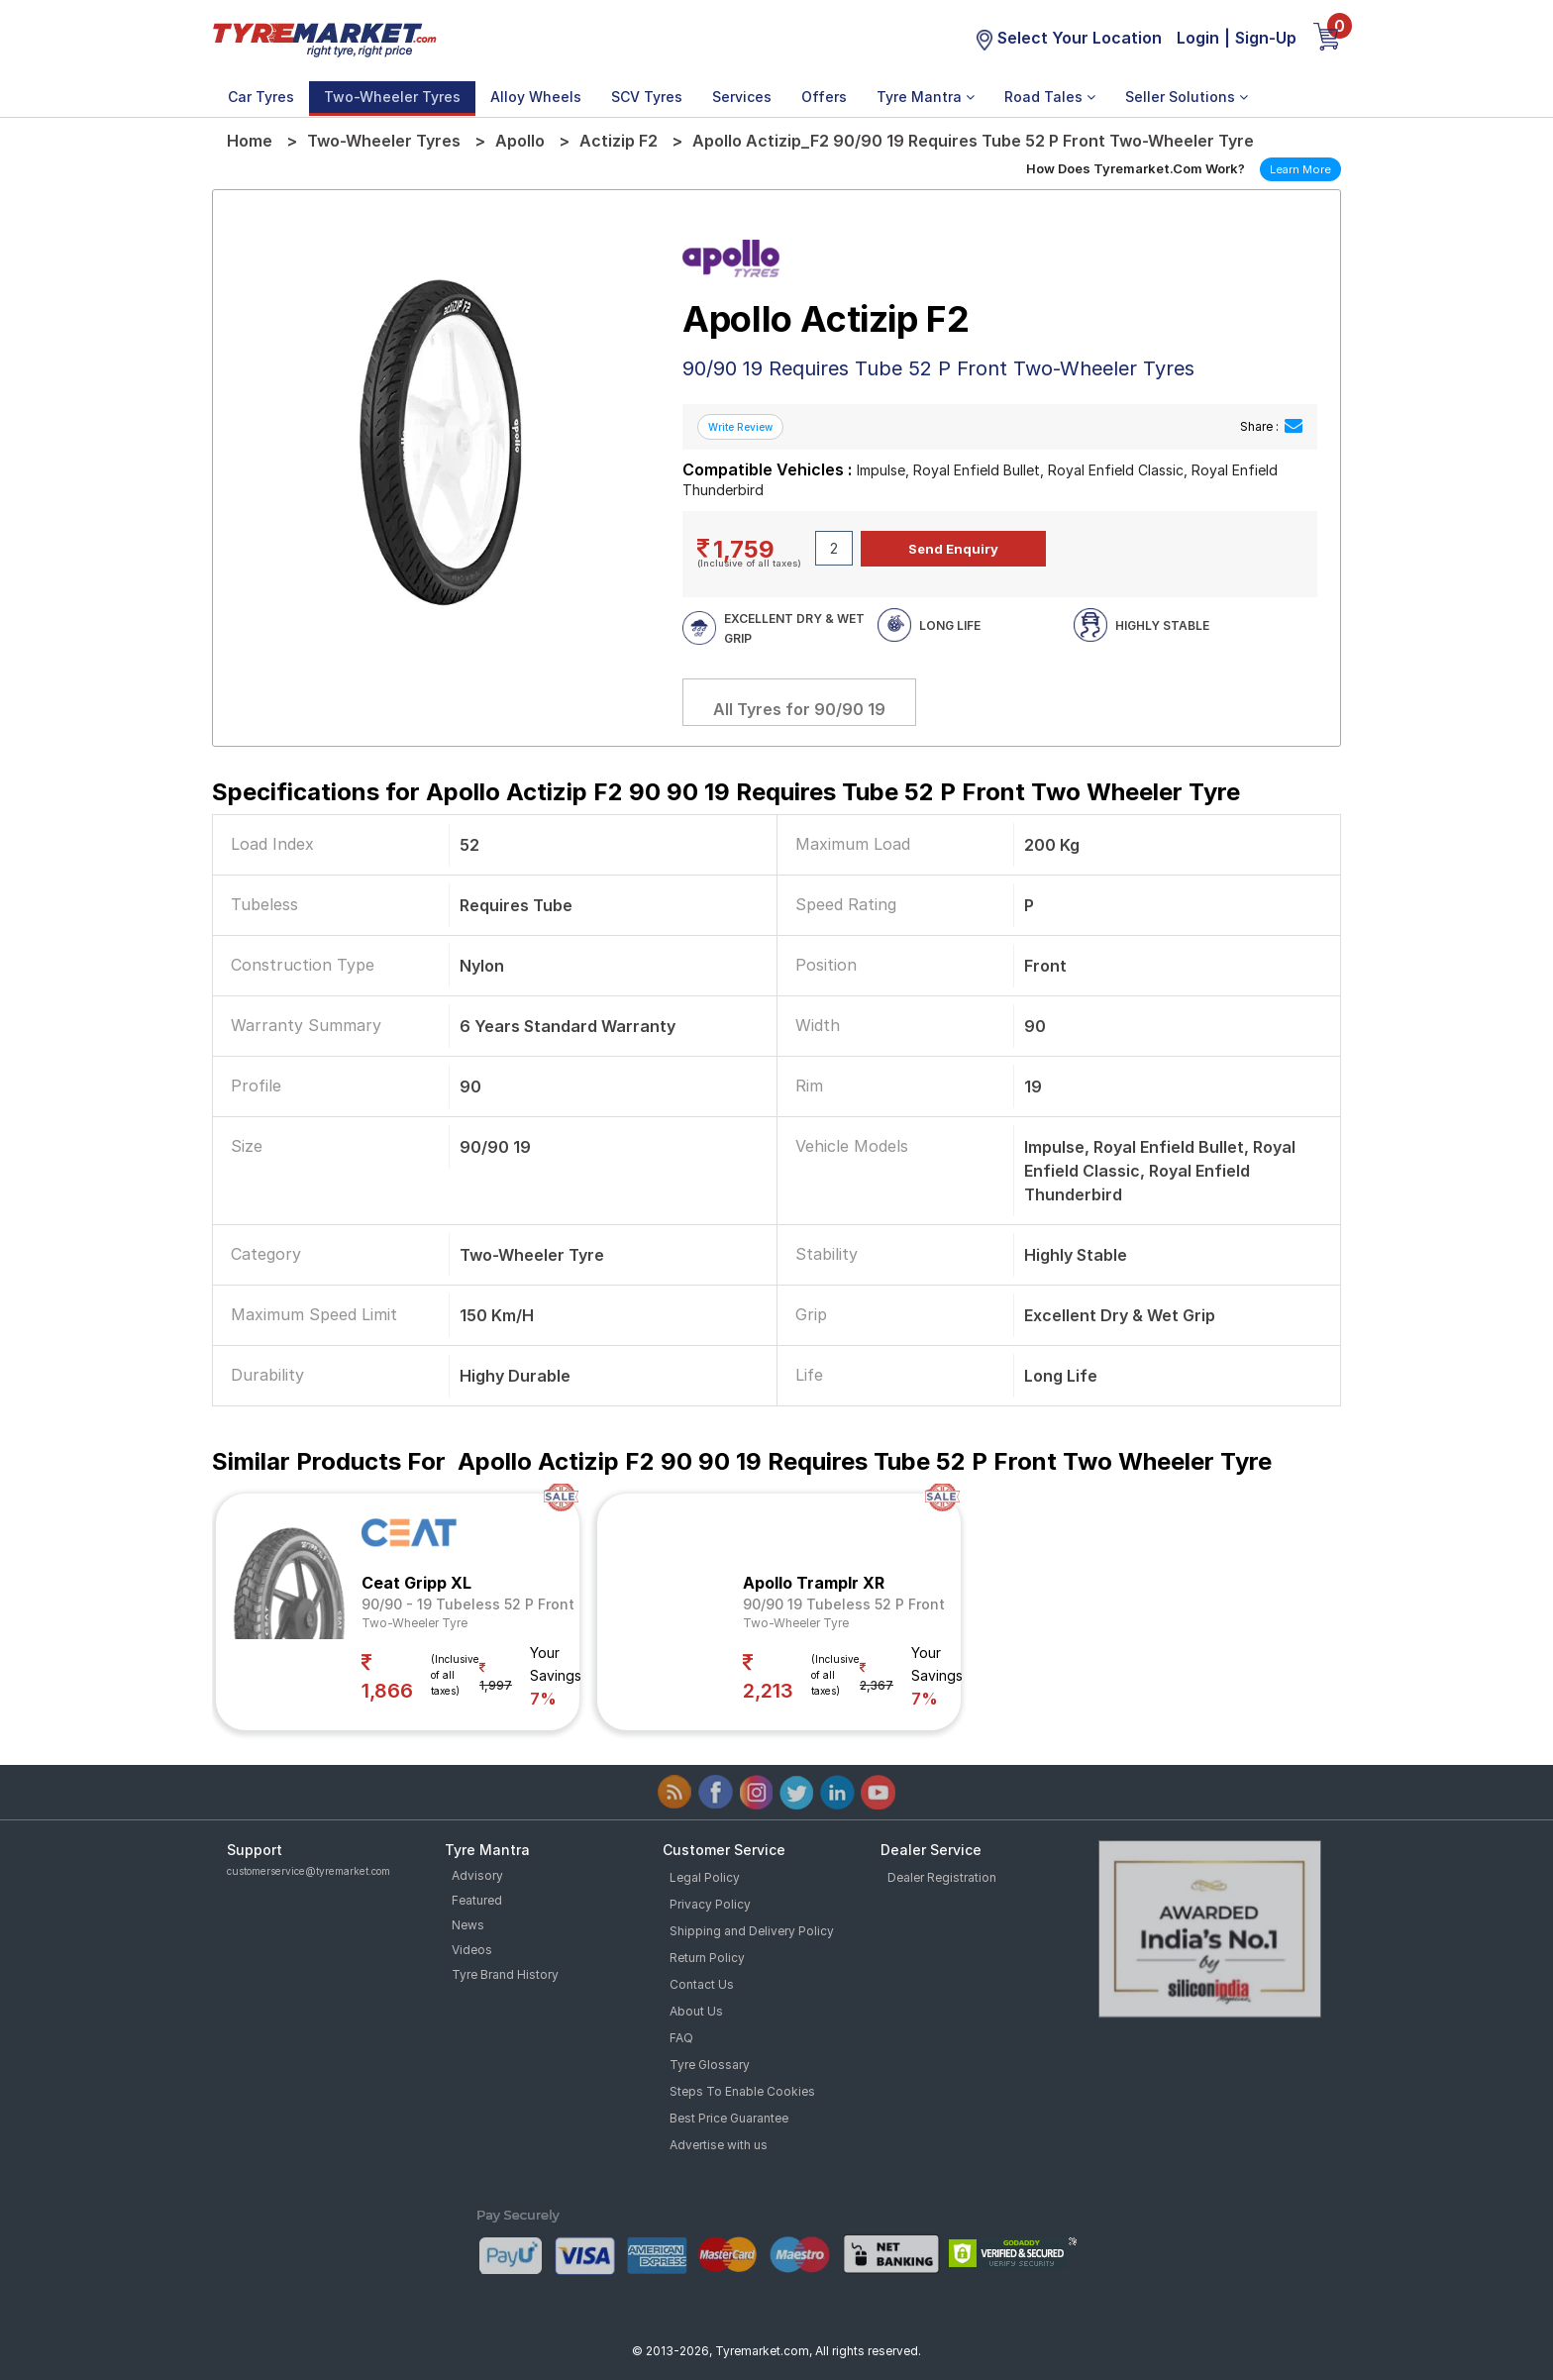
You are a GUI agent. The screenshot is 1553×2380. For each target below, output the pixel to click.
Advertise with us (719, 2144)
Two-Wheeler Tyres (392, 96)
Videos (472, 1949)
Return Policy (707, 1957)
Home (249, 141)
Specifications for (726, 791)
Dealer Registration (941, 1877)
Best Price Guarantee (729, 2118)
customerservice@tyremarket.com (308, 1871)
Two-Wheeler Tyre (414, 1622)
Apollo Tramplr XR (813, 1583)
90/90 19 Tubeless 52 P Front (844, 1604)
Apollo (520, 141)
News (468, 1924)
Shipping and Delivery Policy (752, 1930)
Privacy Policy (710, 1904)
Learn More (1300, 169)
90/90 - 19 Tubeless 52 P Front (468, 1604)
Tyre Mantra (926, 96)
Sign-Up (1265, 38)
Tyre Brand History (505, 1974)
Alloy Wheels (535, 96)
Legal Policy (705, 1877)
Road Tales (1049, 96)
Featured (477, 1900)
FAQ (681, 2037)
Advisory (477, 1875)
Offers (824, 96)
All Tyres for (799, 709)
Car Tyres (261, 96)
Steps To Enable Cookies (742, 2091)
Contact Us (702, 1984)
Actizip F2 (618, 141)
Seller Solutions (1186, 96)
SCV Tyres (646, 96)
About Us (696, 2011)
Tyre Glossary (710, 2064)
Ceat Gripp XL (416, 1583)
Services (742, 96)
